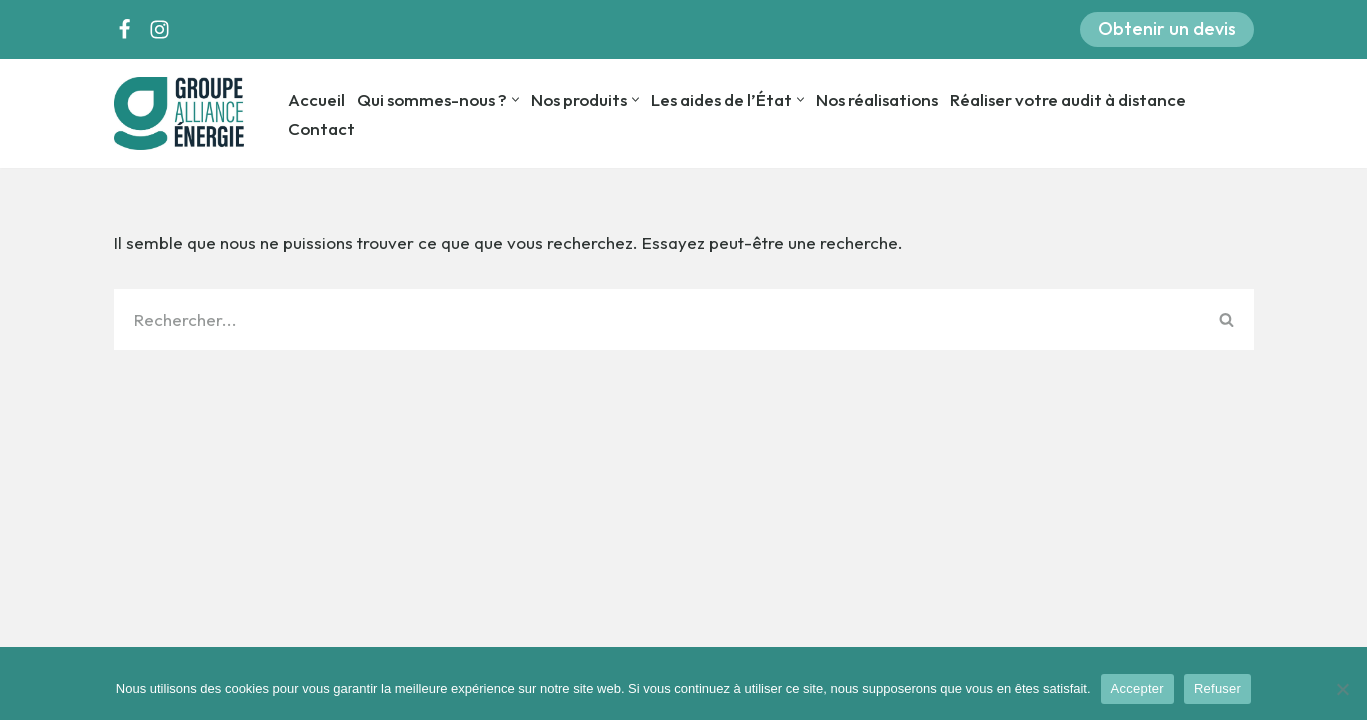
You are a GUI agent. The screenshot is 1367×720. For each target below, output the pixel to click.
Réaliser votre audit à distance (1068, 99)
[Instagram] (159, 29)
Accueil (316, 99)
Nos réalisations (877, 99)
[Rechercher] (656, 319)
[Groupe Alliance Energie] (184, 113)
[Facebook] (124, 29)
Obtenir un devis (1167, 28)
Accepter (1137, 688)
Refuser (1217, 688)
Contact (321, 128)
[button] (515, 99)
